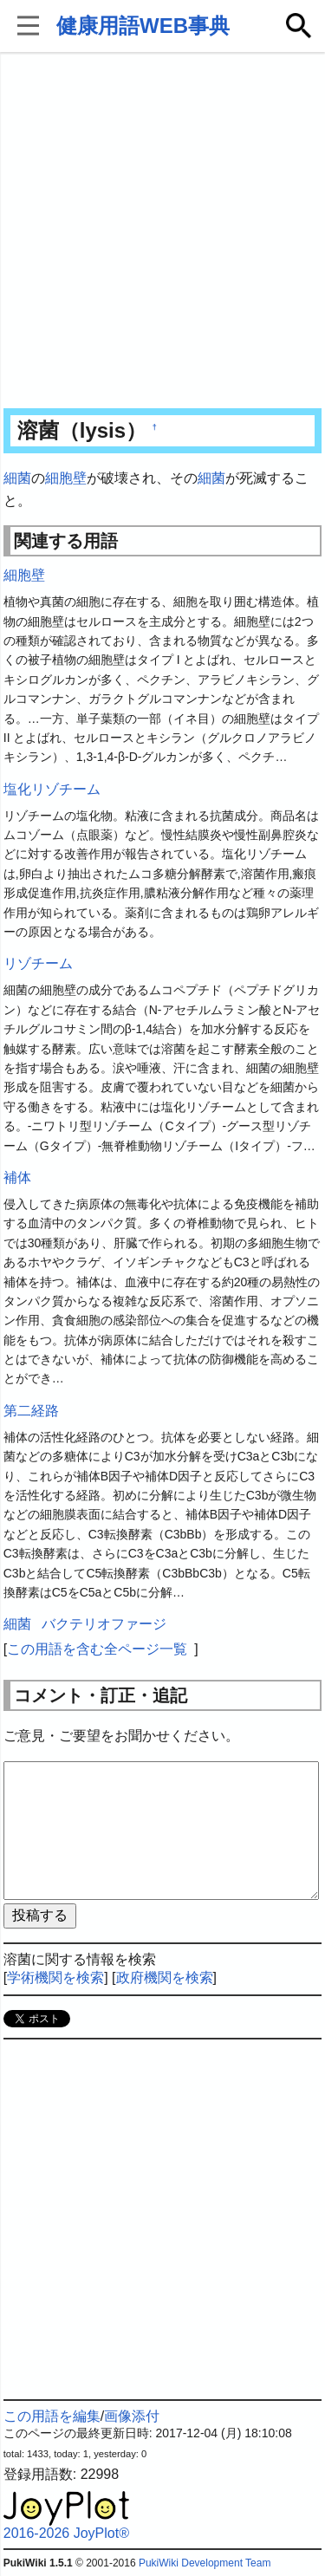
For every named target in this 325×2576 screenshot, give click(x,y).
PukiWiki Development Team (205, 2563)
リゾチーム (38, 963)
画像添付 (131, 2416)
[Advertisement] (162, 231)
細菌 (17, 478)
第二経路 (31, 1410)
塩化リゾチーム (52, 789)
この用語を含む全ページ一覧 (97, 1649)
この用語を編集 (52, 2416)
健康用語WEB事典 (143, 25)
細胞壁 (66, 478)
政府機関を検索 (164, 1977)
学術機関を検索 (55, 1977)
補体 (17, 1177)
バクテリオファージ (104, 1624)
